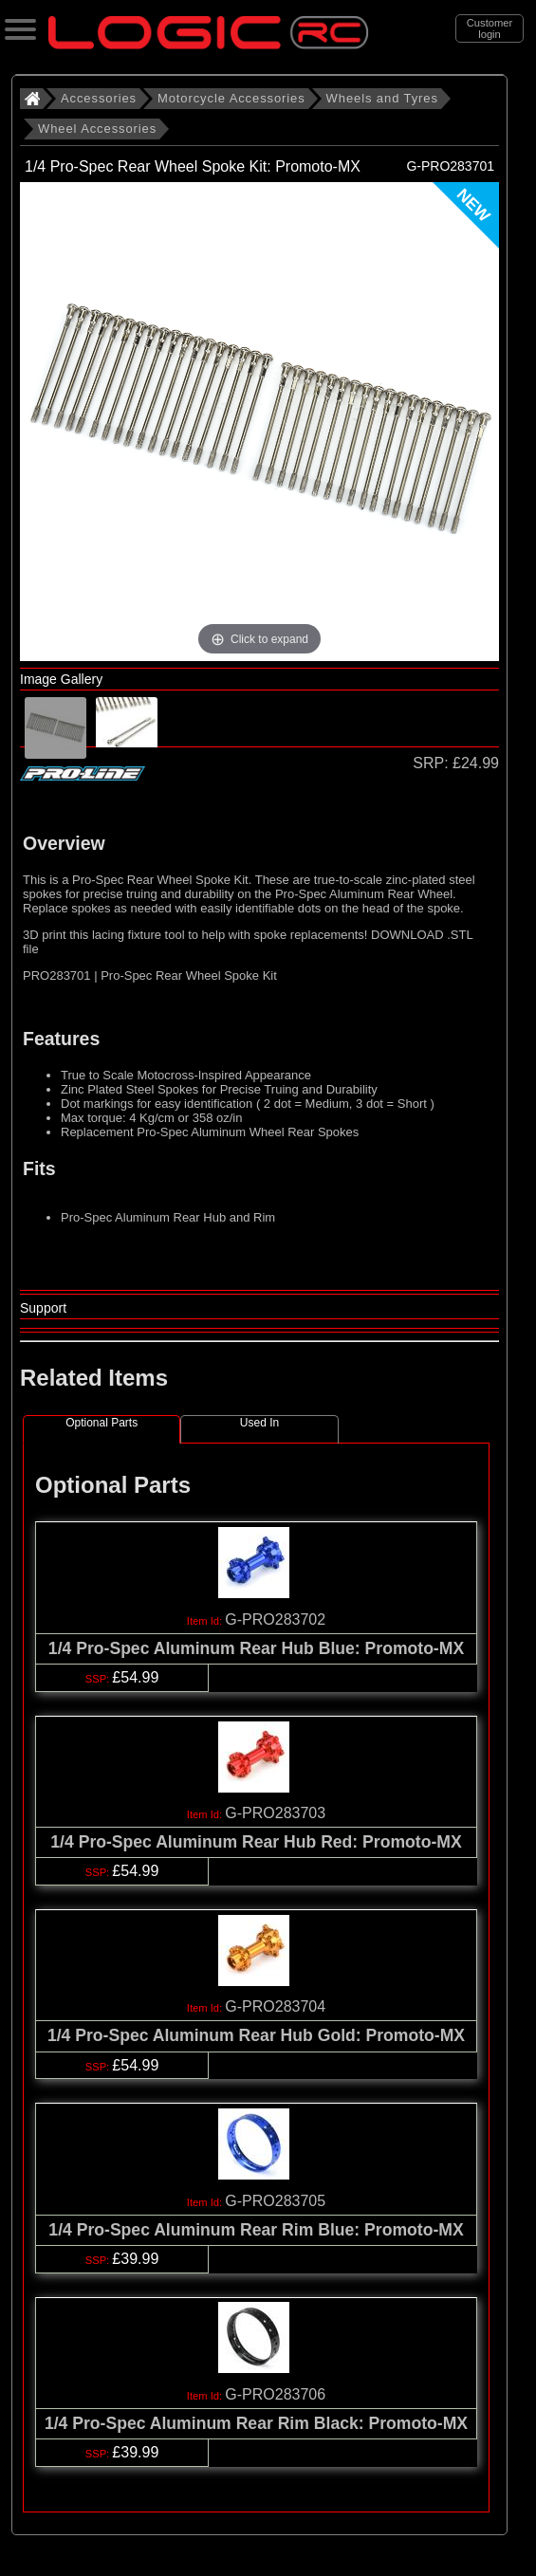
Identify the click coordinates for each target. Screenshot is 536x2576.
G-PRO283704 (275, 2006)
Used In (259, 1422)
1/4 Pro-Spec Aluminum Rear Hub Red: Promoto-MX (255, 1841)
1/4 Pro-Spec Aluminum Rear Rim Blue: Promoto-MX (255, 2229)
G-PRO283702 (275, 1619)
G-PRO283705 (275, 2201)
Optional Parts (101, 1422)
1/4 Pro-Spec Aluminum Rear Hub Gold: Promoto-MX (256, 2035)
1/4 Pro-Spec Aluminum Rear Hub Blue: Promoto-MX (256, 1648)
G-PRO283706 (275, 2394)
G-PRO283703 (275, 1813)
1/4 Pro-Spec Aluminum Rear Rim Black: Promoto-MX (256, 2423)
